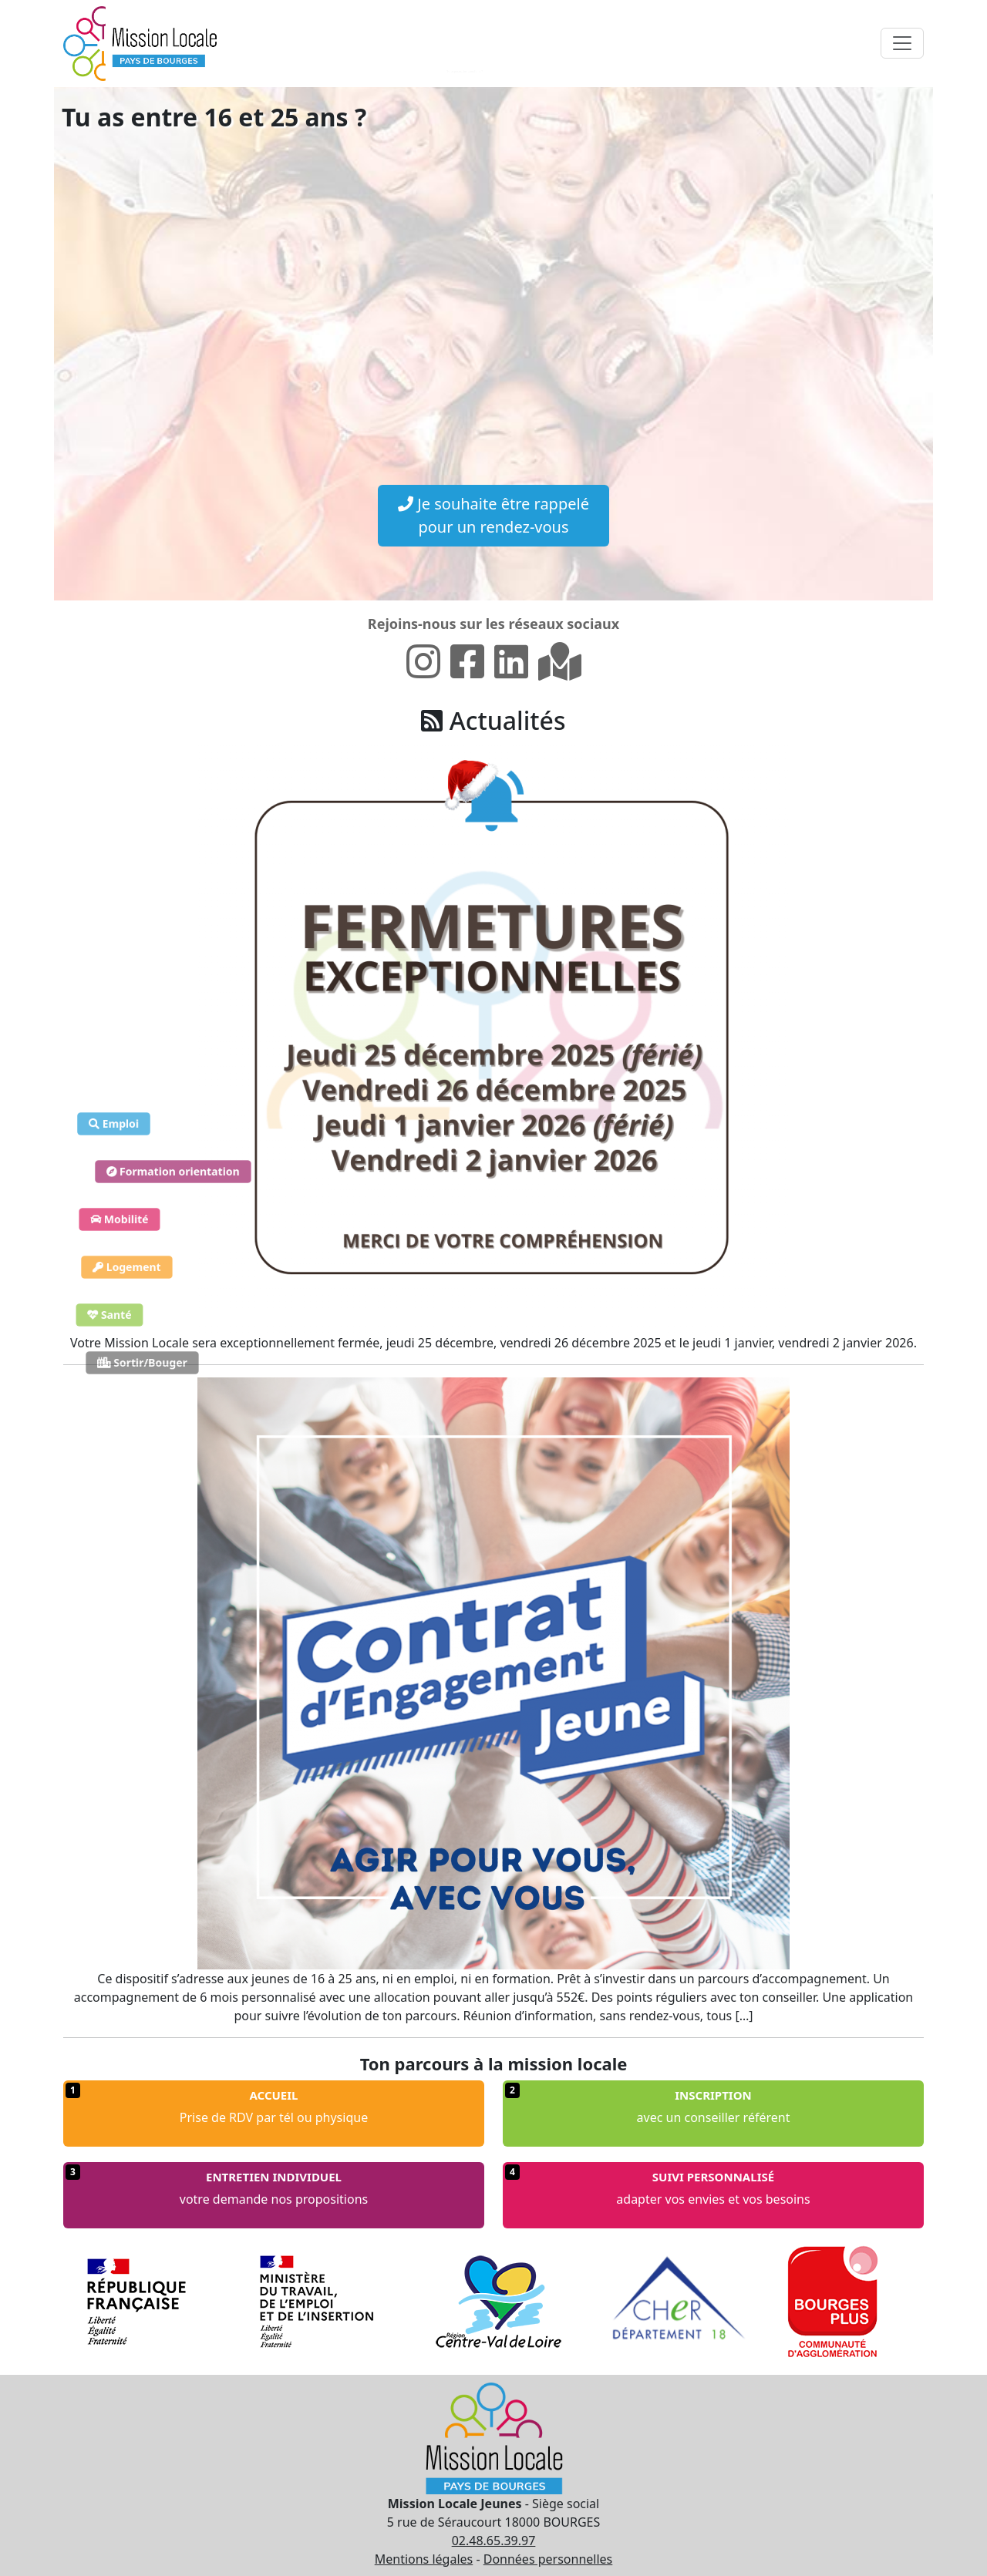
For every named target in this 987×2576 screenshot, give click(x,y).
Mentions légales (424, 2559)
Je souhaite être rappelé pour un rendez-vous (493, 515)
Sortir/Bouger (142, 1363)
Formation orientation (173, 1172)
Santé (109, 1315)
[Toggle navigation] (902, 43)
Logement (127, 1267)
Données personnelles (548, 2559)
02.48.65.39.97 (494, 2540)
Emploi (114, 1124)
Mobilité (119, 1219)
